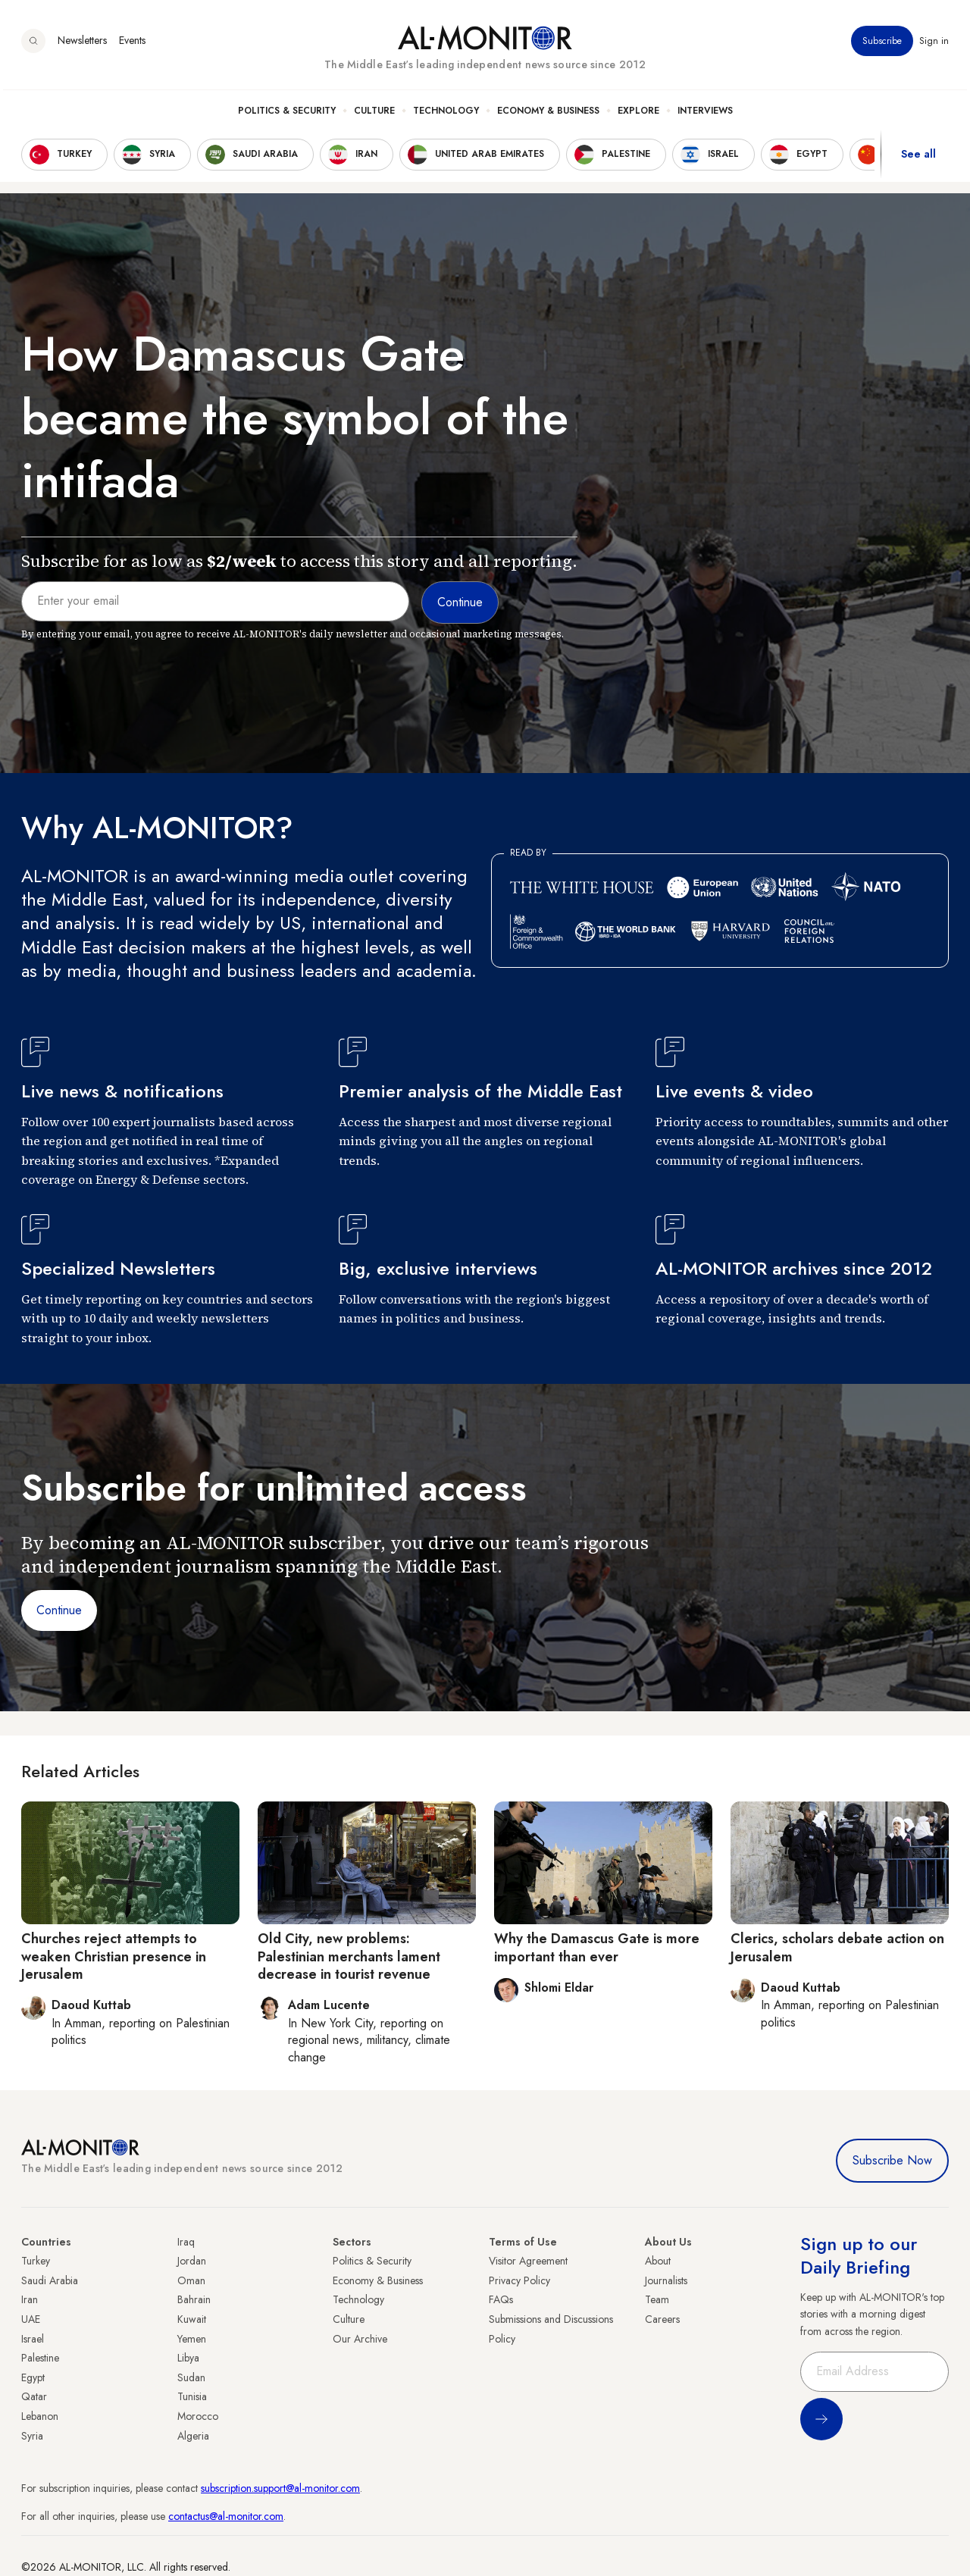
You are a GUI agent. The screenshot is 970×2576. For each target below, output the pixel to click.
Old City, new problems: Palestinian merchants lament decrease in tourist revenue (349, 1956)
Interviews (705, 114)
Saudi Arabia (49, 2280)
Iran (29, 2299)
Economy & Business (548, 114)
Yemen (191, 2338)
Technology (446, 114)
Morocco (197, 2416)
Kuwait (191, 2319)
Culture (374, 114)
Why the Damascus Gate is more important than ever (596, 1947)
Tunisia (192, 2396)
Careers (662, 2319)
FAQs (501, 2299)
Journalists (666, 2280)
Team (657, 2299)
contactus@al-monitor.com (225, 2516)
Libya (188, 2357)
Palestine (40, 2357)
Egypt (33, 2377)
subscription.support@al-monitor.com (280, 2488)
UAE (30, 2319)
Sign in (934, 45)
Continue (59, 1610)
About (658, 2260)
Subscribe (882, 45)
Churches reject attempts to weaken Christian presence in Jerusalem (113, 1956)
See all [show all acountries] (918, 158)
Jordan (191, 2260)
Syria (32, 2435)
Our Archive (360, 2338)
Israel (32, 2338)
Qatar (34, 2396)
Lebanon (39, 2416)
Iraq (186, 2241)
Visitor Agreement (528, 2260)
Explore (638, 114)
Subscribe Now (892, 2160)
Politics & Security (287, 114)
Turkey (35, 2260)
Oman (191, 2280)
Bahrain (194, 2299)
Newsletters (82, 44)
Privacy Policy (519, 2280)
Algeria (193, 2435)
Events (132, 44)
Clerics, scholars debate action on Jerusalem (837, 1947)
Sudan (191, 2377)
